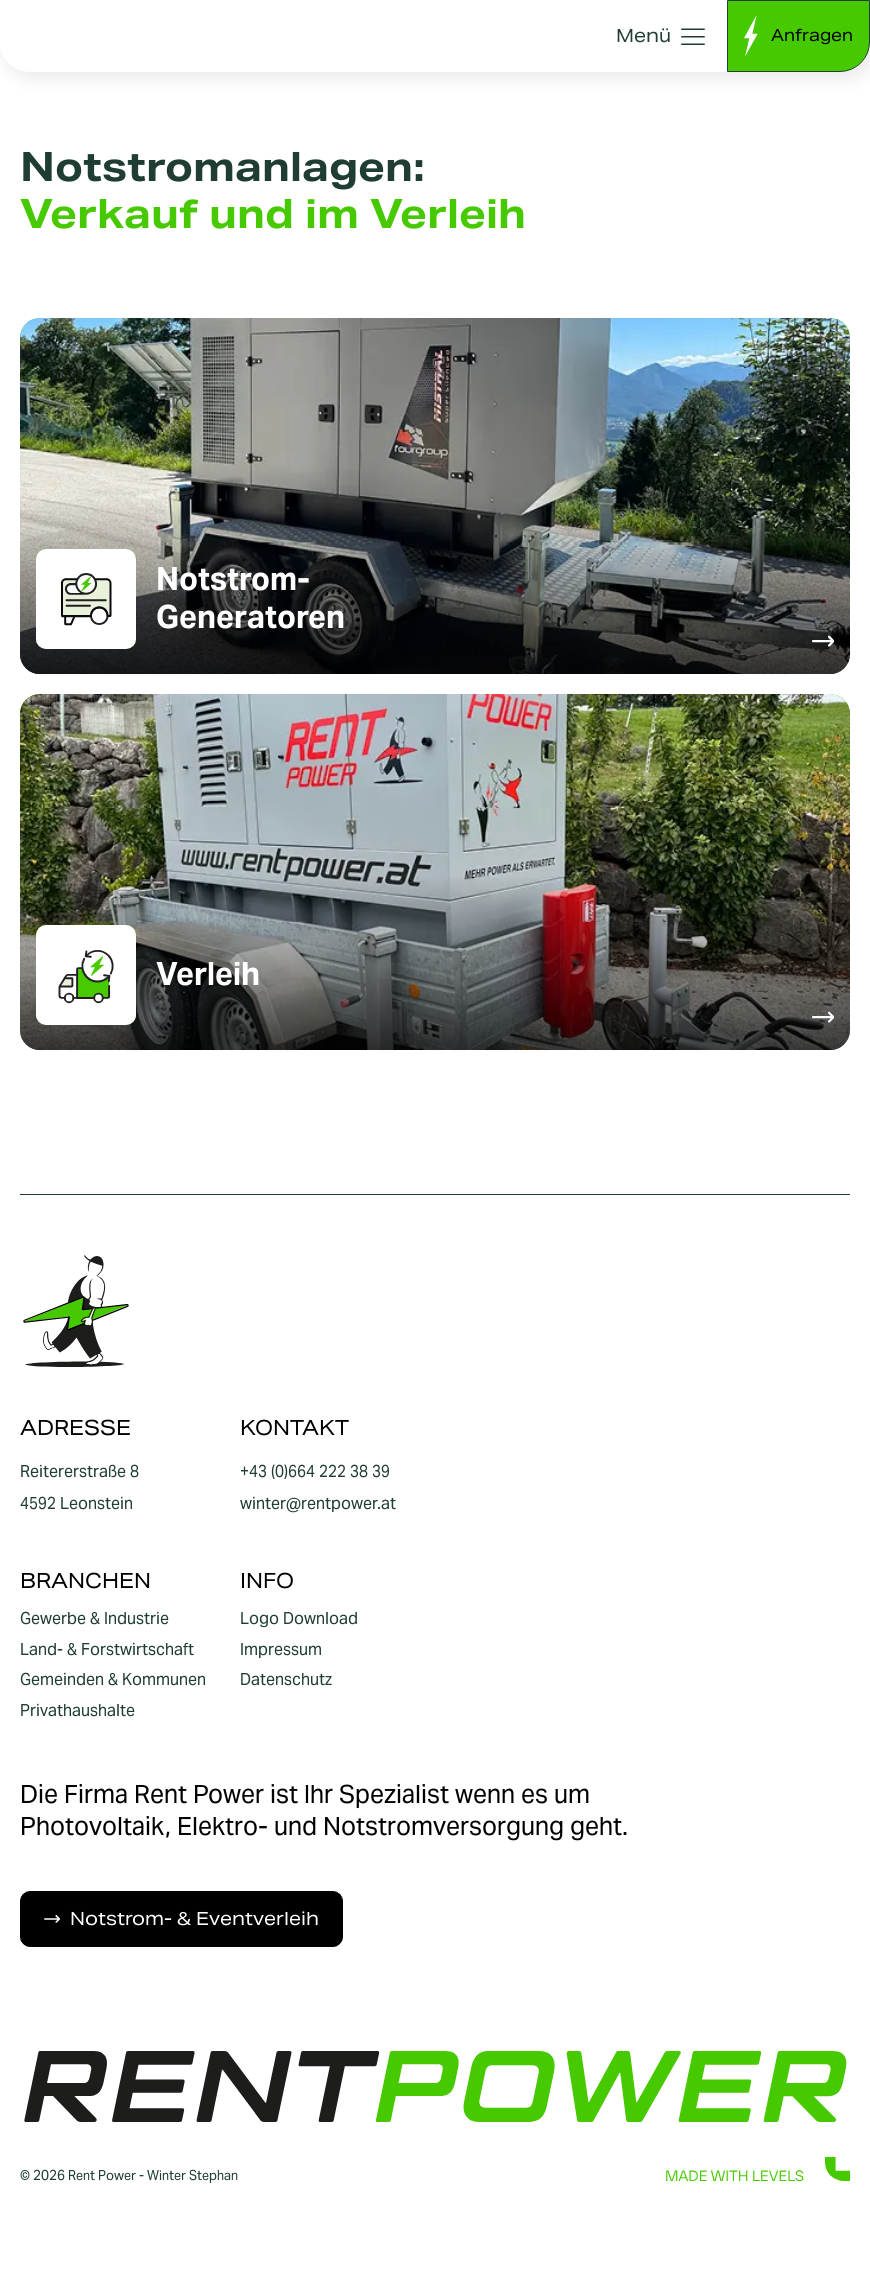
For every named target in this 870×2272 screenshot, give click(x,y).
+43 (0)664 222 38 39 (315, 1471)
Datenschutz (286, 1680)
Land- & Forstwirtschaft (107, 1650)
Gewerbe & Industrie (94, 1619)
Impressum (281, 1650)
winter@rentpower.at (318, 1503)
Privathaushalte (77, 1711)
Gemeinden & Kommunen (113, 1680)
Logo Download (299, 1619)
